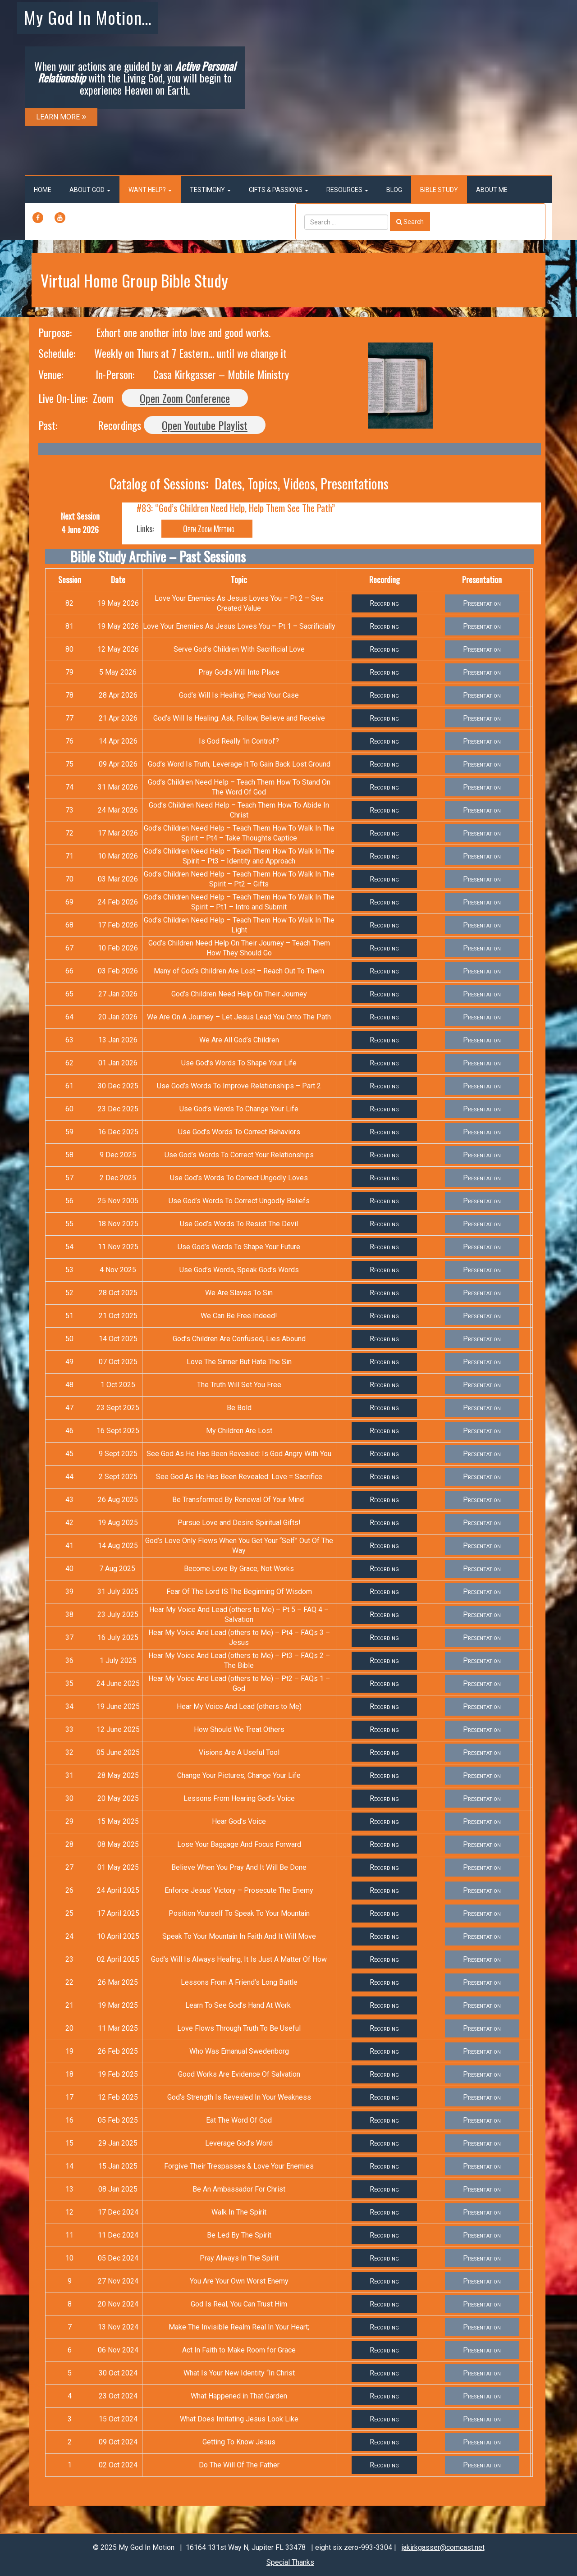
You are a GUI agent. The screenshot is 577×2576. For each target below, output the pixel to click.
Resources (347, 189)
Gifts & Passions (278, 189)
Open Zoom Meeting (206, 528)
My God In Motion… (87, 17)
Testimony (210, 189)
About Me (492, 189)
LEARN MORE (61, 117)
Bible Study (439, 189)
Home (42, 189)
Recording (384, 603)
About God (89, 189)
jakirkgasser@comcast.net (443, 2547)
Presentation (482, 603)
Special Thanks (290, 2562)
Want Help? (150, 189)
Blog (394, 189)
